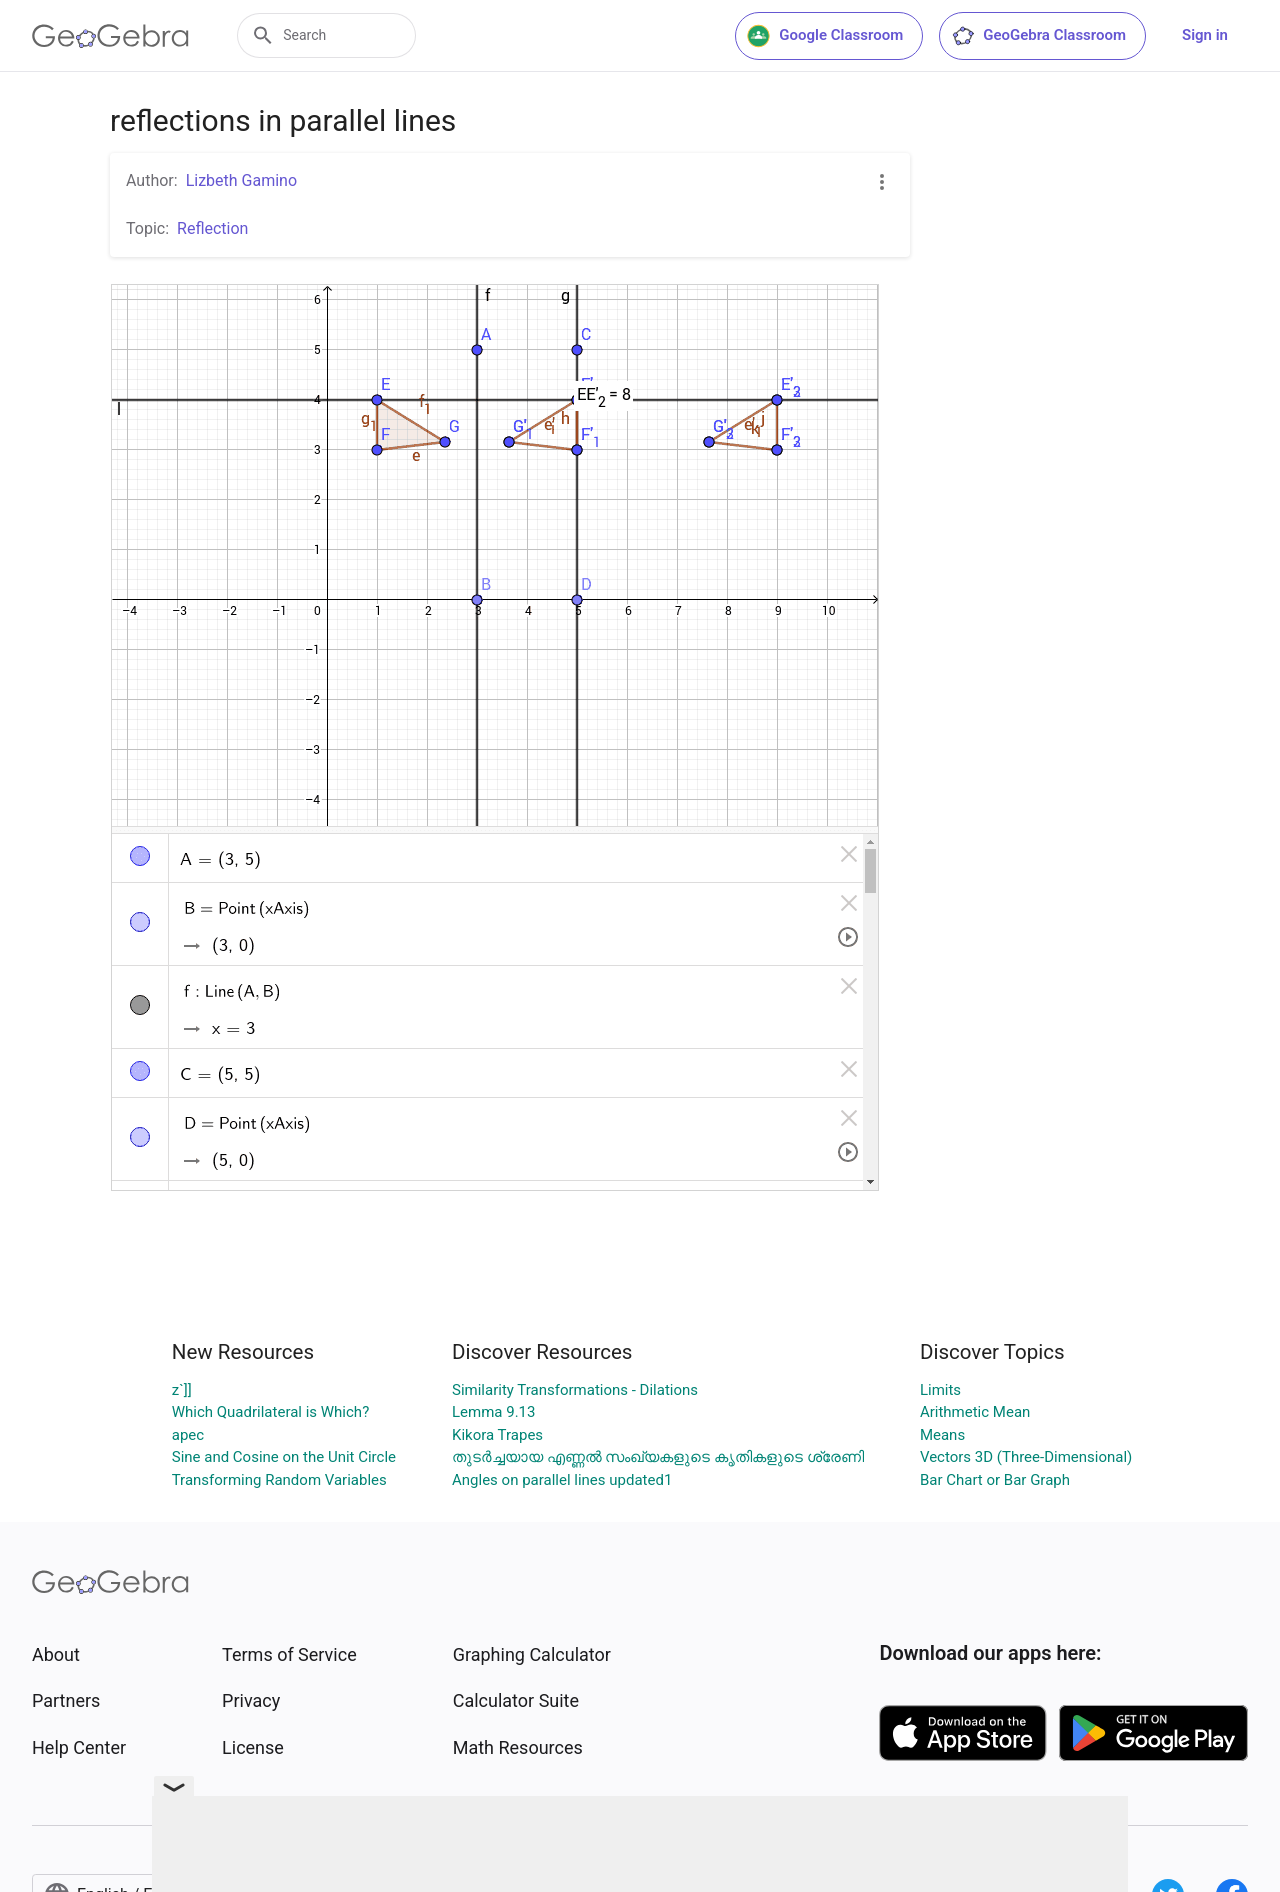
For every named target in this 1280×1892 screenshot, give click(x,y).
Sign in (1205, 35)
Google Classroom (825, 36)
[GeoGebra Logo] (110, 36)
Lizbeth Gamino (241, 180)
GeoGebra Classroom (1038, 36)
